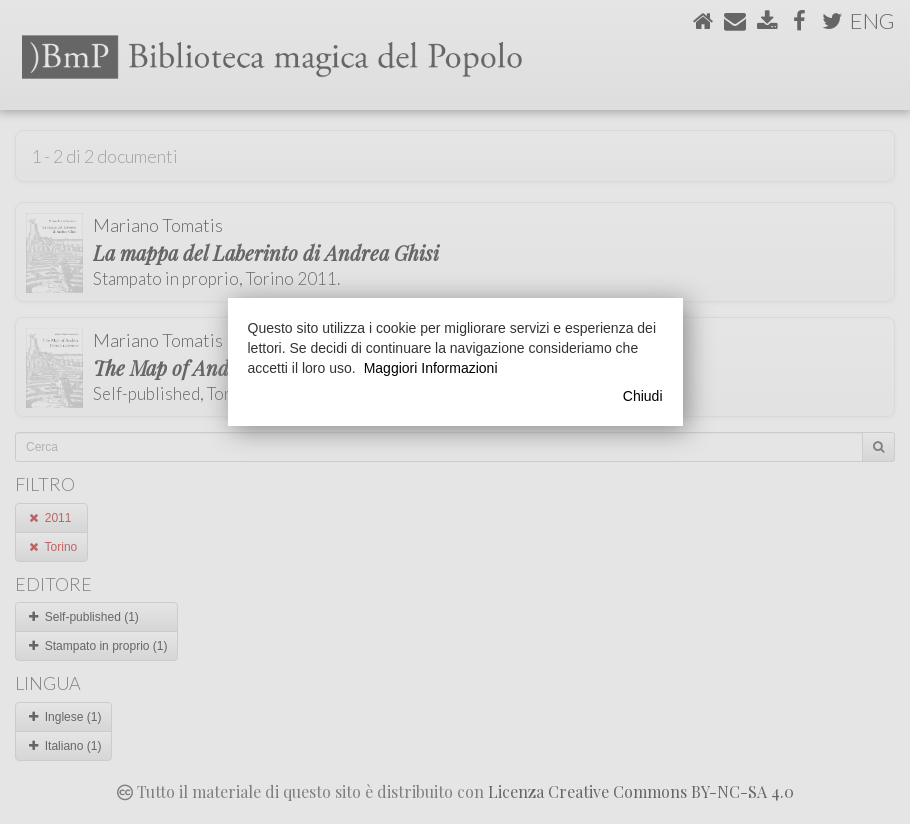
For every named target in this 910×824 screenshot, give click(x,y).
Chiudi (643, 396)
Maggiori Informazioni (431, 368)
